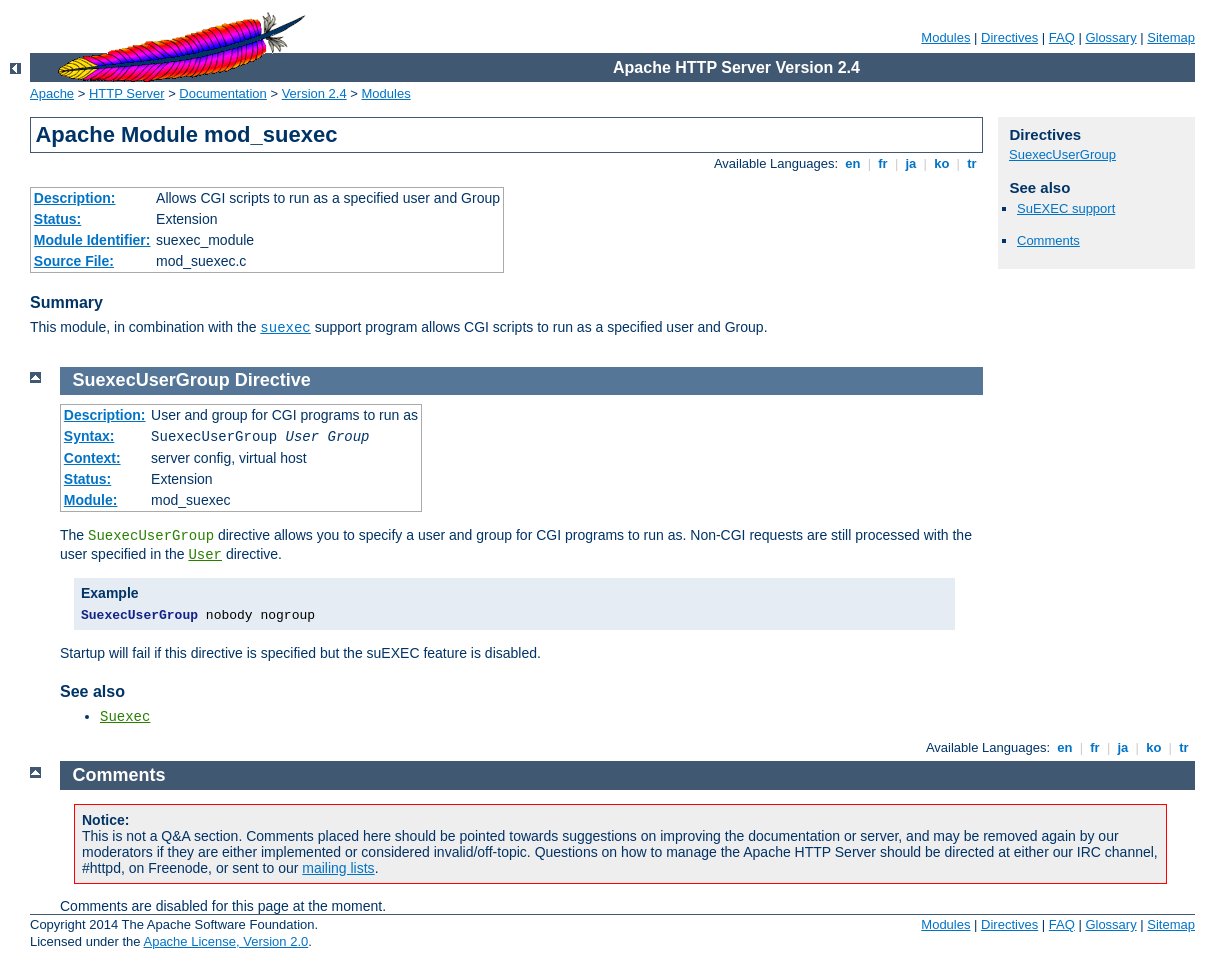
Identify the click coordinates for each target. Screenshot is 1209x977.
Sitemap (1171, 37)
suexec (285, 328)
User (205, 555)
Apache (52, 93)
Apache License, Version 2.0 (225, 941)
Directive (273, 380)
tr (972, 163)
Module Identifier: (92, 240)
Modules (945, 37)
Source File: (74, 261)
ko (942, 163)
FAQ (1062, 37)
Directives (1009, 37)
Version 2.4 (314, 93)
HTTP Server (127, 93)
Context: (92, 458)
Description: (75, 198)
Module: (91, 500)
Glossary (1110, 37)
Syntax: (89, 436)
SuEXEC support (1066, 208)
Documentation (222, 93)
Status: (57, 219)
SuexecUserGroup (1062, 154)
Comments (1048, 240)
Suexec (125, 717)
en (853, 163)
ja (911, 163)
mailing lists (338, 868)
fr (883, 163)
